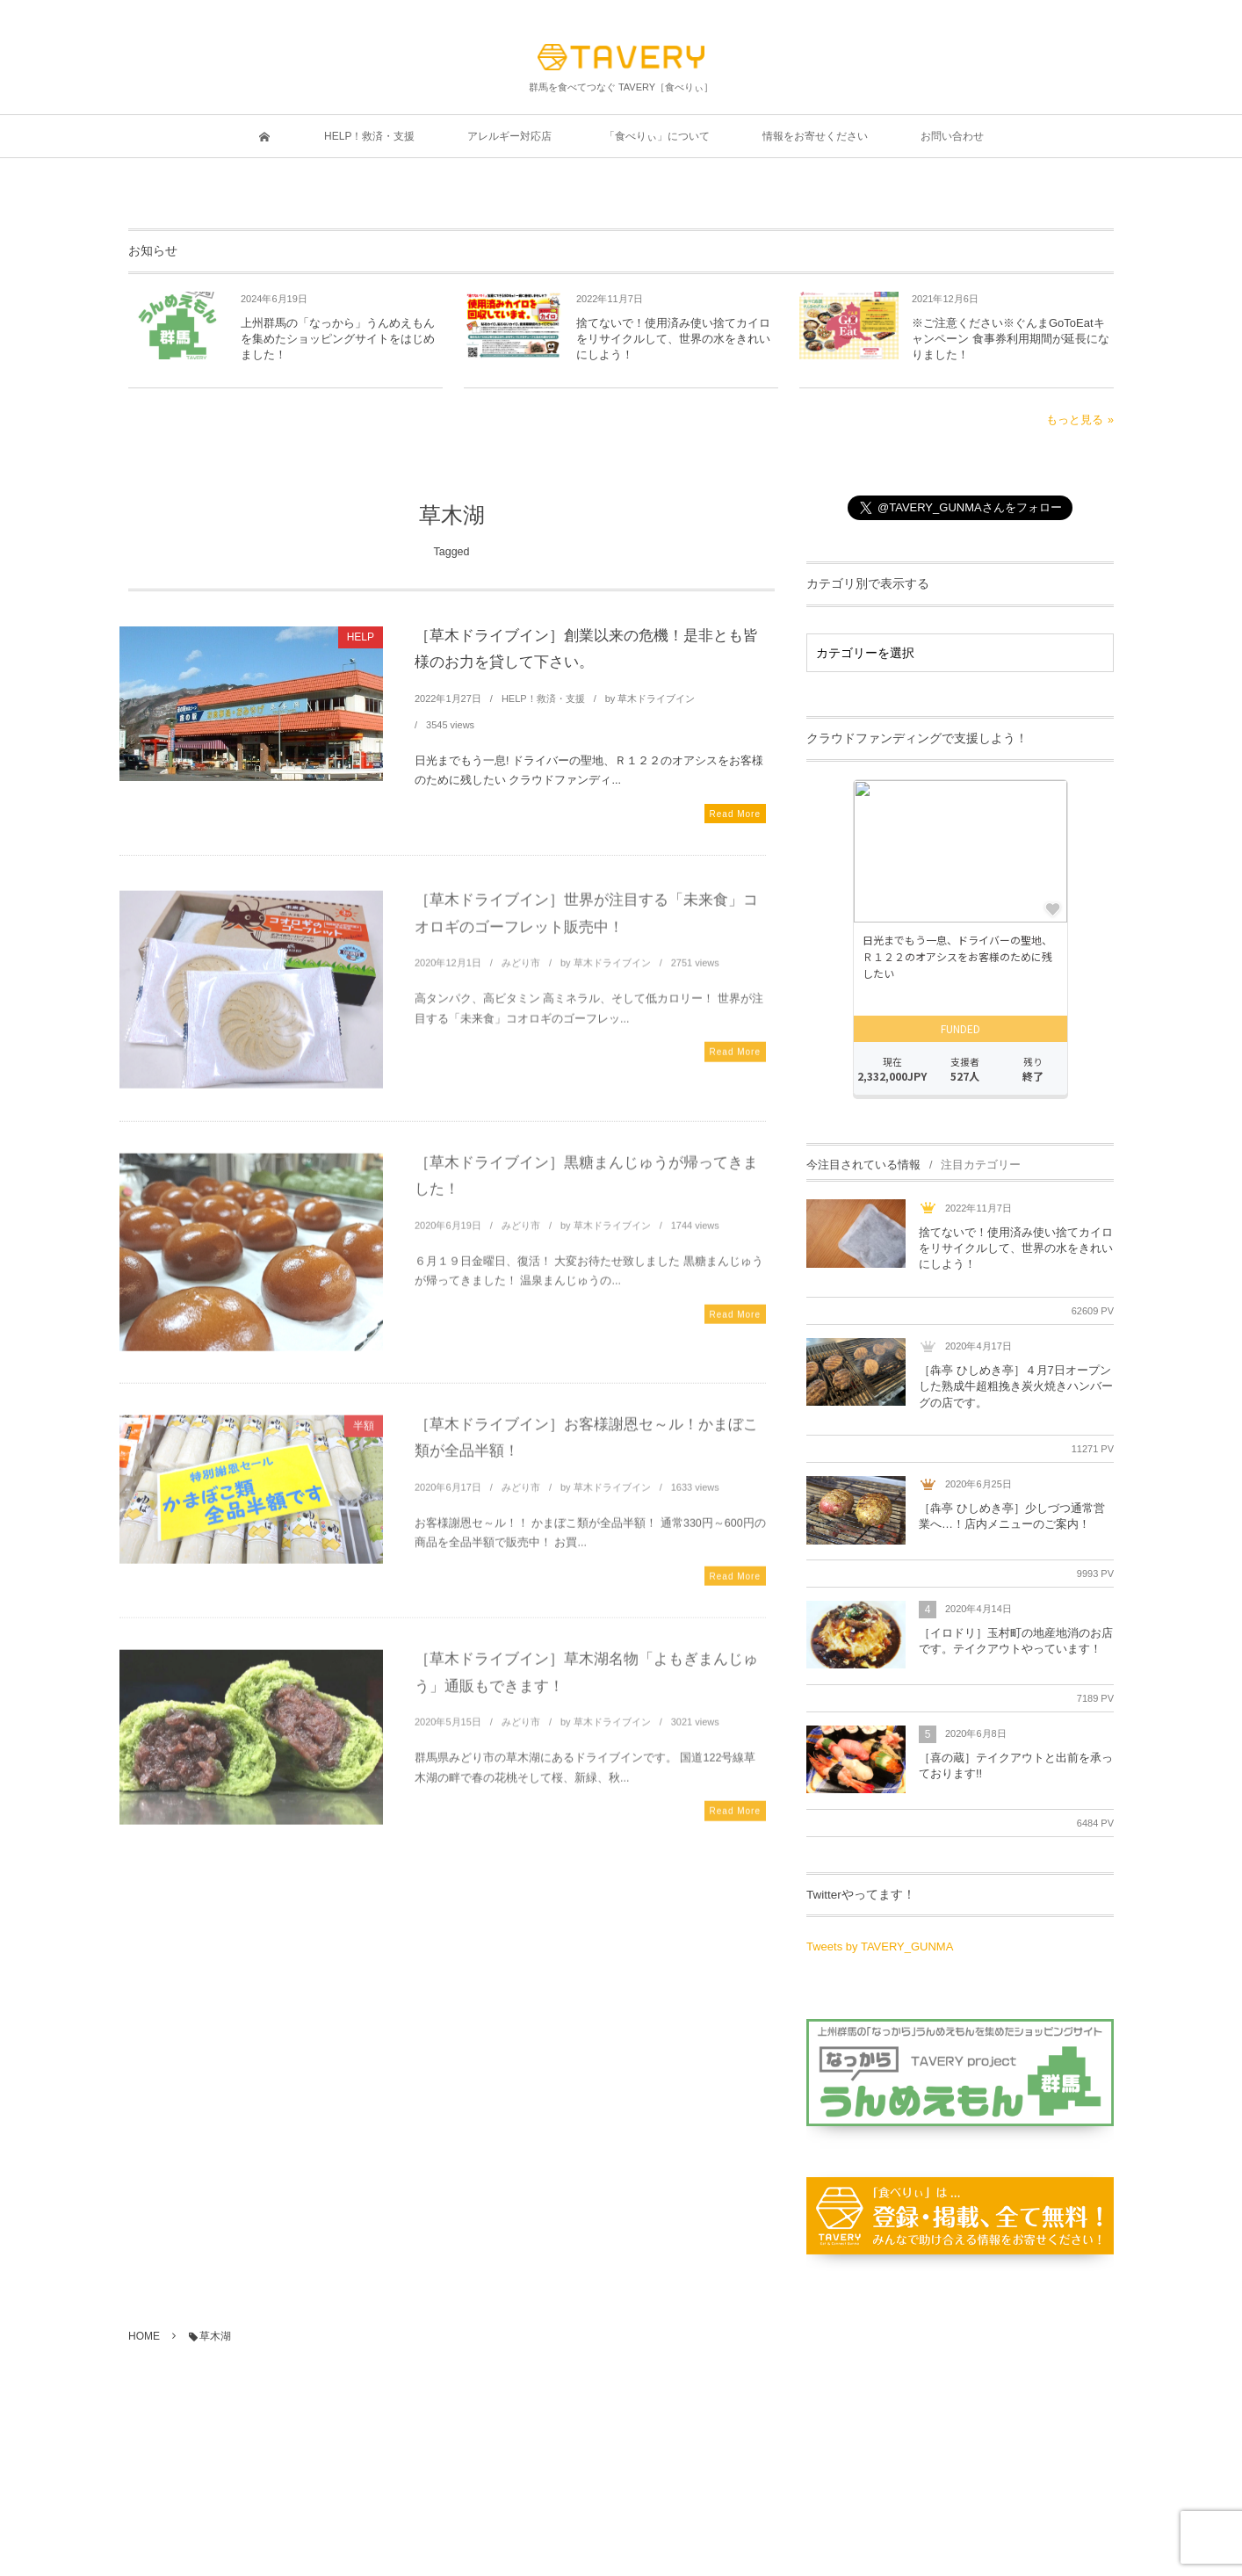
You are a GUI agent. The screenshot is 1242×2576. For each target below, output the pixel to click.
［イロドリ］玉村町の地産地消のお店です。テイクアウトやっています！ (1016, 1640)
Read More (735, 814)
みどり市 (521, 970)
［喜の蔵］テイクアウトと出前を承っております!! (1016, 1765)
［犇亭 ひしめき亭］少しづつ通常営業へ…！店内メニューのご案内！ (1012, 1515)
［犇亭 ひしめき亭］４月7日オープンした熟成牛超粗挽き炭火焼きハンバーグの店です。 (1016, 1386)
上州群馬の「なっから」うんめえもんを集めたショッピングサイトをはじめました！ (338, 338)
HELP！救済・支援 (543, 698)
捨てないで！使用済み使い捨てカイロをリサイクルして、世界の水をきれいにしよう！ (673, 338)
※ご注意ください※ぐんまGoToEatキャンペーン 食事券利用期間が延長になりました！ (1010, 338)
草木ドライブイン (656, 698)
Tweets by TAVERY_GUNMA (879, 1946)
